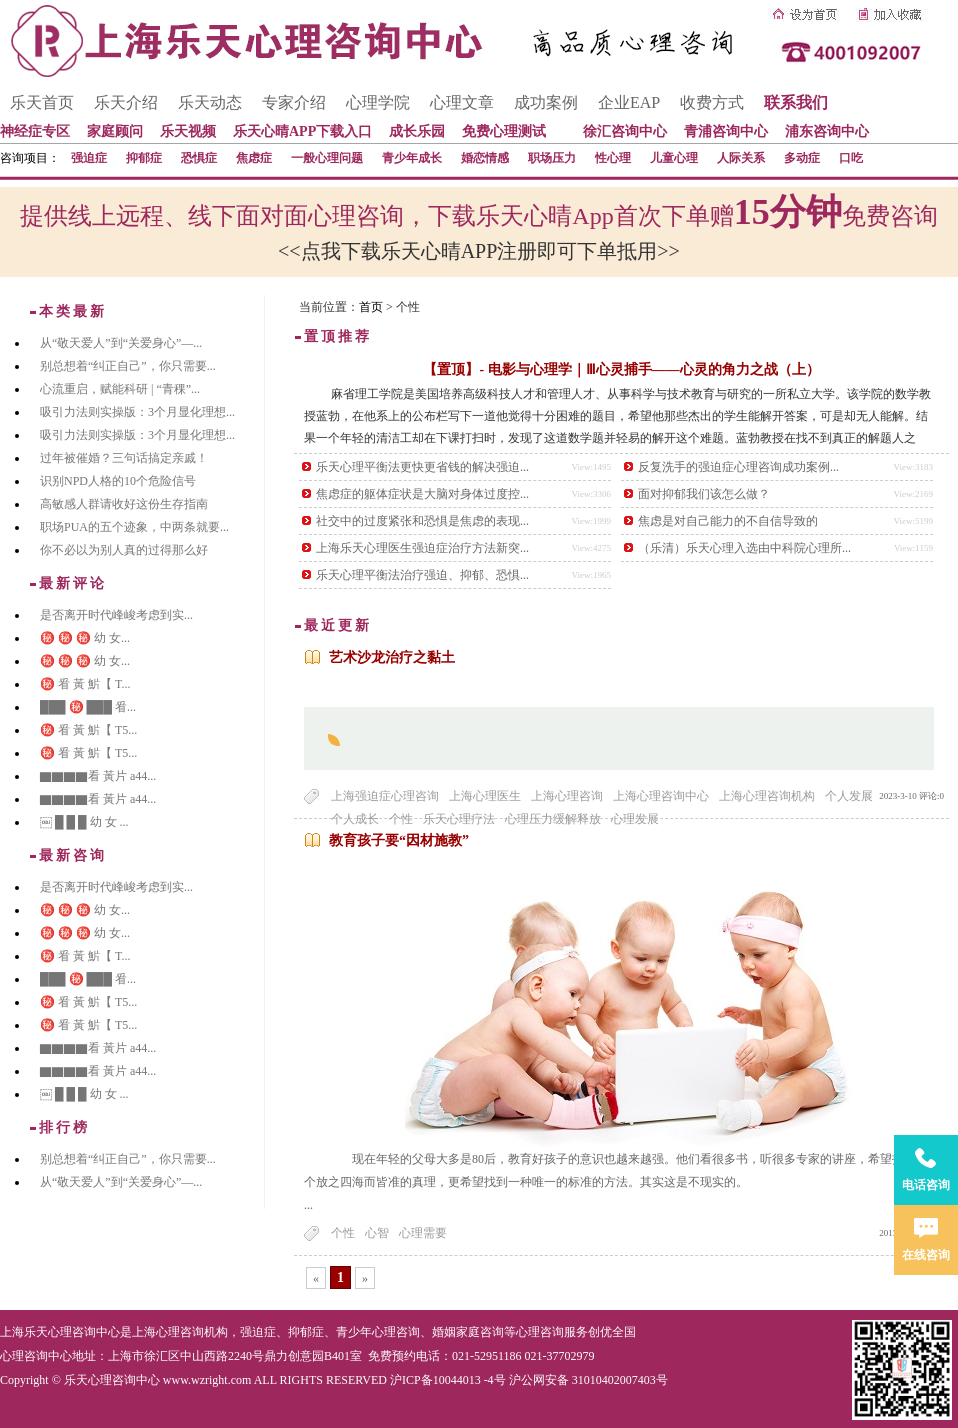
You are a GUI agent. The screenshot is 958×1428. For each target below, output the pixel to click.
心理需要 (423, 1233)
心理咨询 (540, 1332)
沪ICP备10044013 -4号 (448, 1380)
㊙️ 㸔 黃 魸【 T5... (88, 730)
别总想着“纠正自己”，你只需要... (128, 366)
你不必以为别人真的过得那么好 (124, 550)
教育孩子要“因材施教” (399, 840)
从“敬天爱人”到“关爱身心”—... (121, 343)
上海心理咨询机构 (767, 796)
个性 (343, 1233)
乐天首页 (42, 102)
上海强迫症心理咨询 (385, 796)
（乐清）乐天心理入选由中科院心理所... (744, 548)
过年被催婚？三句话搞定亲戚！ (124, 458)
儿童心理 (674, 158)
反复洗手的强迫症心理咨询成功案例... (738, 467)
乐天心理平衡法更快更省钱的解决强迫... (422, 467)
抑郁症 (144, 158)
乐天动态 (210, 102)
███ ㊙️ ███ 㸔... (88, 707)
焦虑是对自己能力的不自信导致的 (728, 521)
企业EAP (629, 102)
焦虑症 (254, 158)
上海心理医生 (485, 796)
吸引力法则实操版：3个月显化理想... (137, 412)
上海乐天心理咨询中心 (60, 1332)
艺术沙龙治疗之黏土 (392, 657)
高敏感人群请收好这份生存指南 (124, 504)
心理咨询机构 (192, 1332)
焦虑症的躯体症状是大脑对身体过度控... (422, 494)
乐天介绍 (126, 102)
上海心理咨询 (567, 796)
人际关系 (741, 158)
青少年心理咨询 (378, 1332)
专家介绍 (294, 102)
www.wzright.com (207, 1380)
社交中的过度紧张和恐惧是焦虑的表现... (422, 521)
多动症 (802, 158)
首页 (371, 307)
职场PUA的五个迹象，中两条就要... (134, 527)
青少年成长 (412, 158)
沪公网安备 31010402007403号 (588, 1380)
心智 (377, 1233)
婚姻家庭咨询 (468, 1332)
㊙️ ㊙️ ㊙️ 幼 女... (85, 638)
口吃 (851, 158)
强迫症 (89, 158)
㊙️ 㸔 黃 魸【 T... (85, 684)
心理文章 (462, 102)
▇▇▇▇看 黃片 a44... (98, 776)
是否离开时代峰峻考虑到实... (116, 615)
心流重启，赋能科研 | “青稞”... (120, 389)
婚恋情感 (485, 158)
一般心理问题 (327, 158)
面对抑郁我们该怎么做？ (704, 494)
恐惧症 (199, 158)
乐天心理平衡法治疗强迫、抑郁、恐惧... (422, 575)
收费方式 (712, 102)
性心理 (613, 158)
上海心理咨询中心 (661, 796)
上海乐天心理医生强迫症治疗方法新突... (422, 548)
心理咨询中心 (36, 1356)
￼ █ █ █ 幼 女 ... (84, 822)
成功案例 (546, 102)
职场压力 (552, 158)
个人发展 (849, 796)
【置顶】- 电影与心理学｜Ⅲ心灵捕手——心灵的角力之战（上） (621, 369)
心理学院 (378, 102)
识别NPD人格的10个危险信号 (118, 481)
